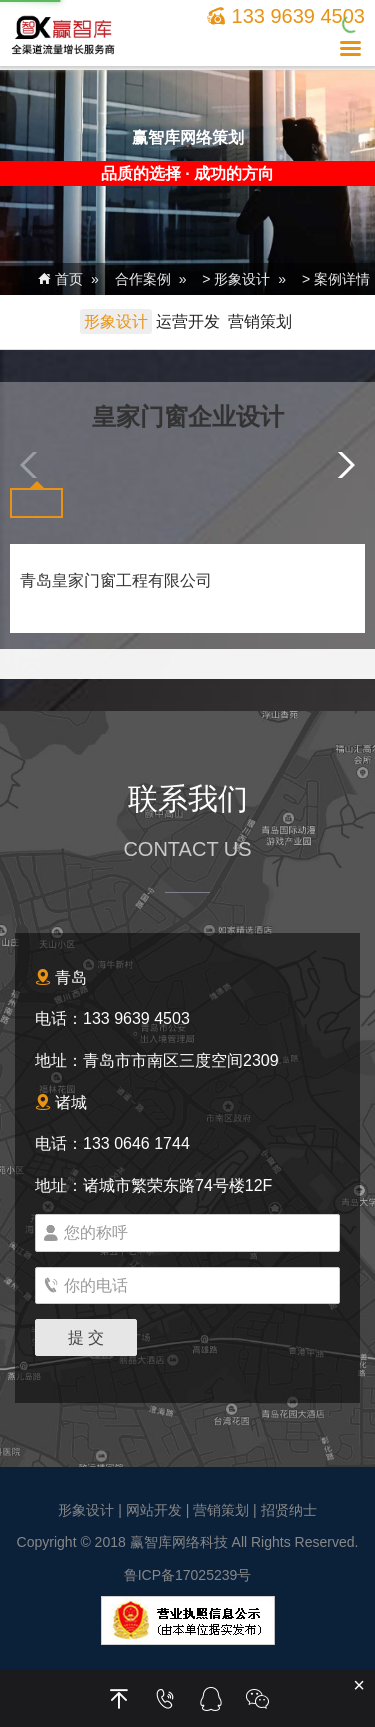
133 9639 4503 (285, 16)
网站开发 (154, 1510)
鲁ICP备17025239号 (188, 1575)
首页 (60, 279)
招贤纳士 (289, 1510)
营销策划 (260, 321)
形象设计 (242, 279)
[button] (341, 465)
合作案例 (143, 279)
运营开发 (188, 321)
